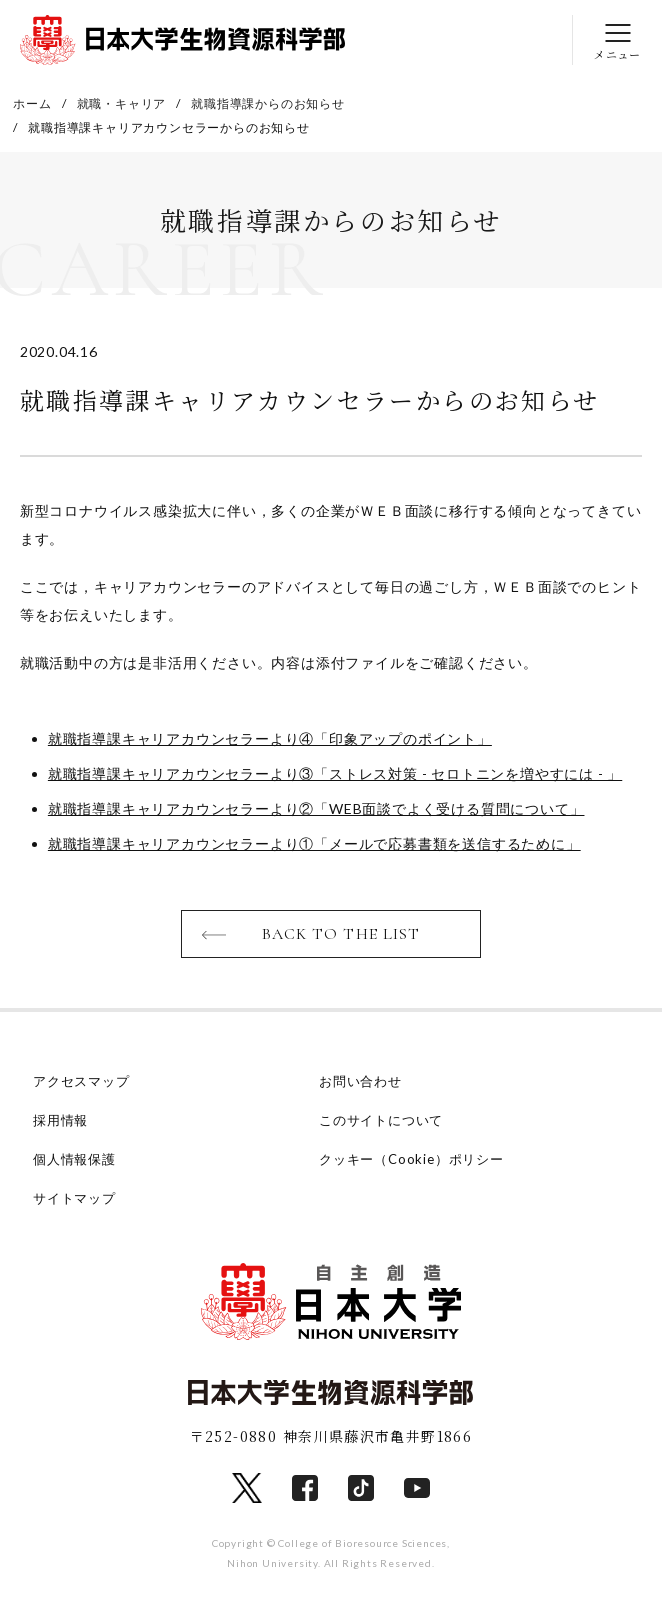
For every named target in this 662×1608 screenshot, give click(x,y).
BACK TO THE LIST (341, 934)
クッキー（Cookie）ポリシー (411, 1159)
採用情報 (60, 1120)
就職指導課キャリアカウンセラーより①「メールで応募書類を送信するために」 (314, 843)
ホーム (32, 103)
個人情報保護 (74, 1159)
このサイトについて (381, 1120)
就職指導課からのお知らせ (268, 103)
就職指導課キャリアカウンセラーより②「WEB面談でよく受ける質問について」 (316, 808)
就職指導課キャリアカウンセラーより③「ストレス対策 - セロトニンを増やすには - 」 (335, 773)
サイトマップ (74, 1198)
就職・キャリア (122, 103)
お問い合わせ (360, 1081)
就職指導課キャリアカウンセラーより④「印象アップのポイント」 (270, 738)
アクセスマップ (81, 1081)
